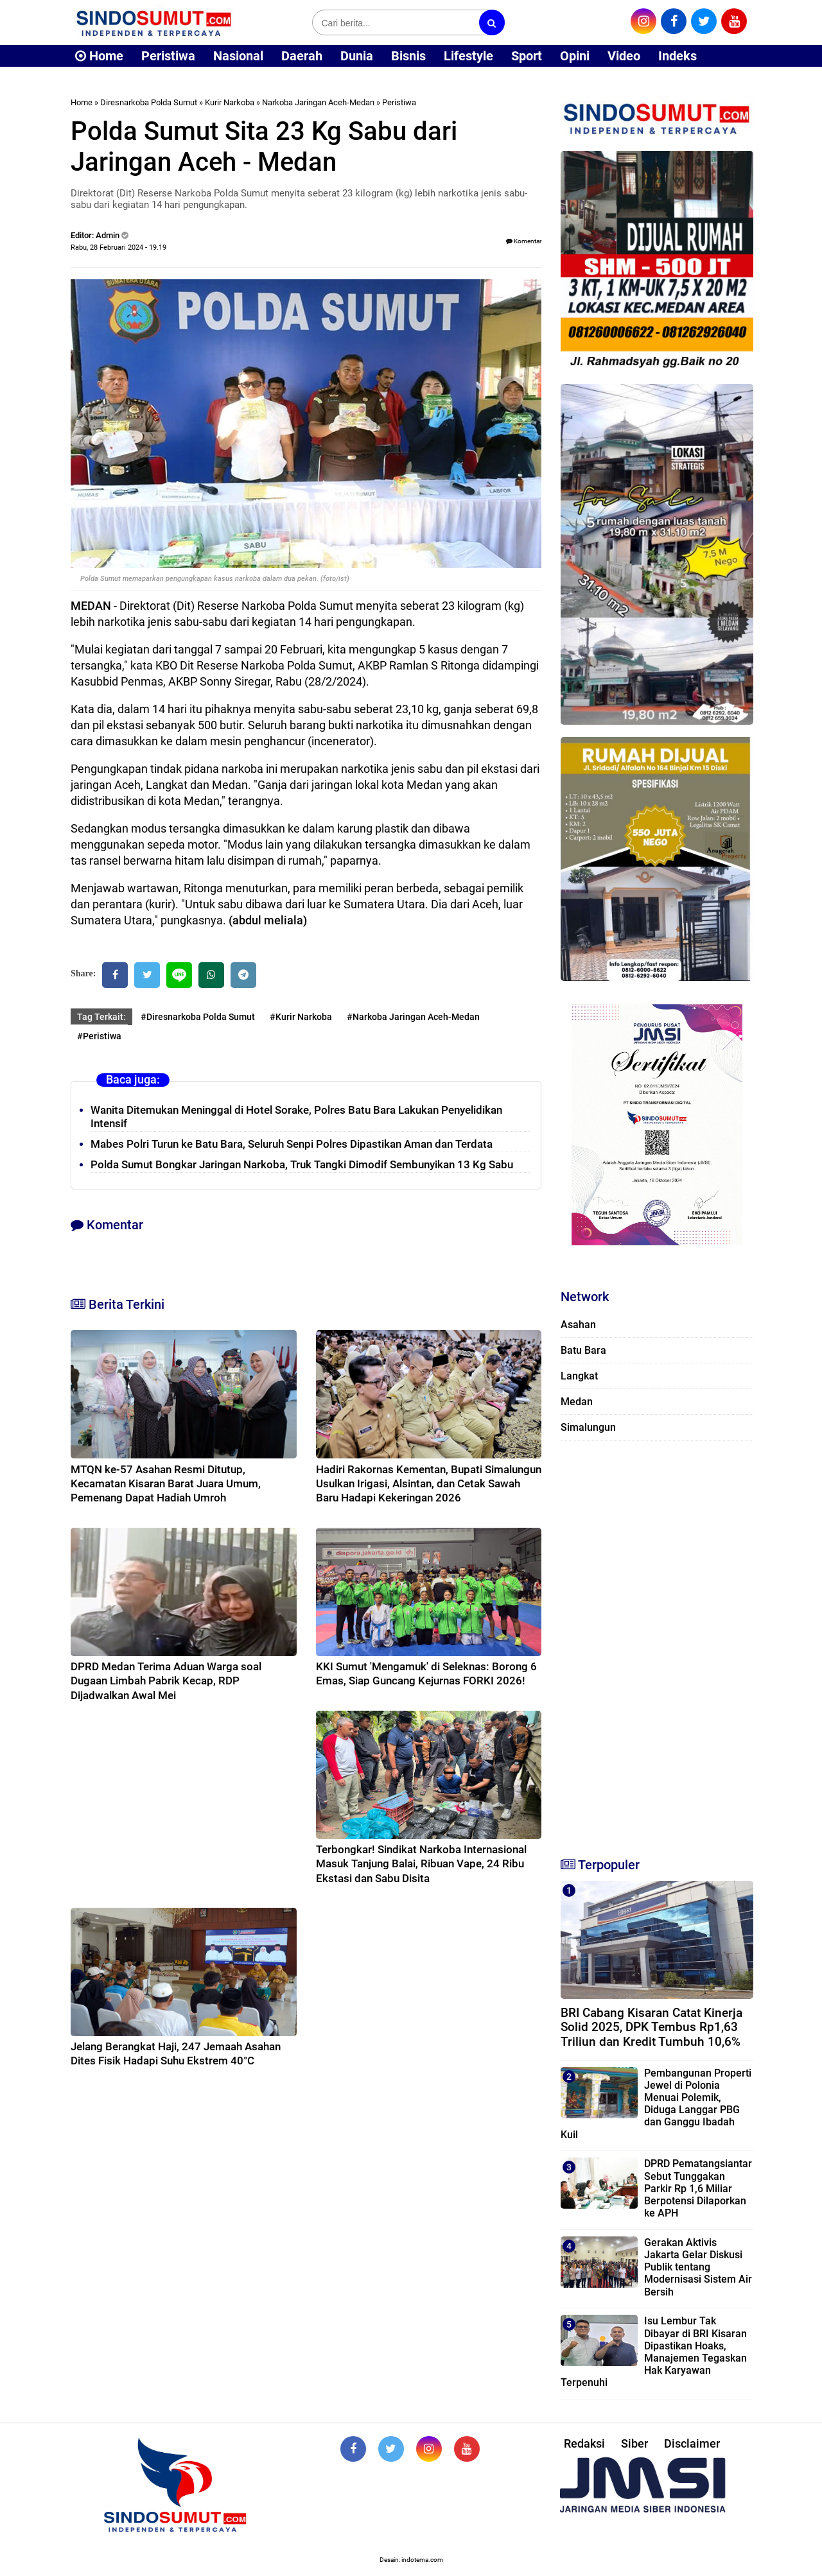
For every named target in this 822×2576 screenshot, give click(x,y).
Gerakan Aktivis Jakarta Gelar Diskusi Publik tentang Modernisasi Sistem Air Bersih (698, 2267)
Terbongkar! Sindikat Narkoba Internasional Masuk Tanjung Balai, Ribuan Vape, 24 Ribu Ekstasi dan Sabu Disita (421, 1863)
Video (624, 56)
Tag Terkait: (101, 1017)
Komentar (523, 241)
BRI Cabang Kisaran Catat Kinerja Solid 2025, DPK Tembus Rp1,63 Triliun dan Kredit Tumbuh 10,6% (651, 2027)
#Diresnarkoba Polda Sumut (198, 1017)
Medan (577, 1402)
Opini (575, 56)
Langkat (579, 1376)
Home (99, 56)
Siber (634, 2443)
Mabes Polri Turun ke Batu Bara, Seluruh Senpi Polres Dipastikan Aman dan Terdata (292, 1143)
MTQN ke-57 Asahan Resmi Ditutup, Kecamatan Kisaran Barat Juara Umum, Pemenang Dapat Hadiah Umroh (166, 1483)
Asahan (578, 1324)
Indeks (677, 56)
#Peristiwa (99, 1036)
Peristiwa (168, 56)
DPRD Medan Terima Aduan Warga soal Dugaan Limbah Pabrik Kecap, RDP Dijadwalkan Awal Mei (166, 1680)
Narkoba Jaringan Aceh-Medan (318, 102)
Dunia (356, 56)
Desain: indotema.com (411, 2559)
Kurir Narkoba (229, 102)
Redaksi (584, 2443)
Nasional (238, 56)
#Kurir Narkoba (301, 1017)
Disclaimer (692, 2443)
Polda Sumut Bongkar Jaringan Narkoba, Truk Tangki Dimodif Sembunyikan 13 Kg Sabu (302, 1164)
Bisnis (408, 56)
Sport (526, 56)
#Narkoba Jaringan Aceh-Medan (413, 1017)
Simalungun (588, 1427)
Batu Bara (583, 1350)
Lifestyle (468, 56)
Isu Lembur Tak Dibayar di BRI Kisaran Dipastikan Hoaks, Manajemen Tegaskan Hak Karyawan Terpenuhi (654, 2352)
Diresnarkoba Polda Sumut (148, 102)
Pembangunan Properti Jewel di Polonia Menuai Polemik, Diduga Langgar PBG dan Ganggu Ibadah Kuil (656, 2104)
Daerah (301, 56)
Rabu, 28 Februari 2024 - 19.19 (118, 247)
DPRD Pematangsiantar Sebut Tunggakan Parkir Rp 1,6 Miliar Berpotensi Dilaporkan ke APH (698, 2188)
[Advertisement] (657, 1643)
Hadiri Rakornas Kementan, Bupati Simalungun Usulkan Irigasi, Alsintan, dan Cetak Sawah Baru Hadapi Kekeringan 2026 (428, 1483)
